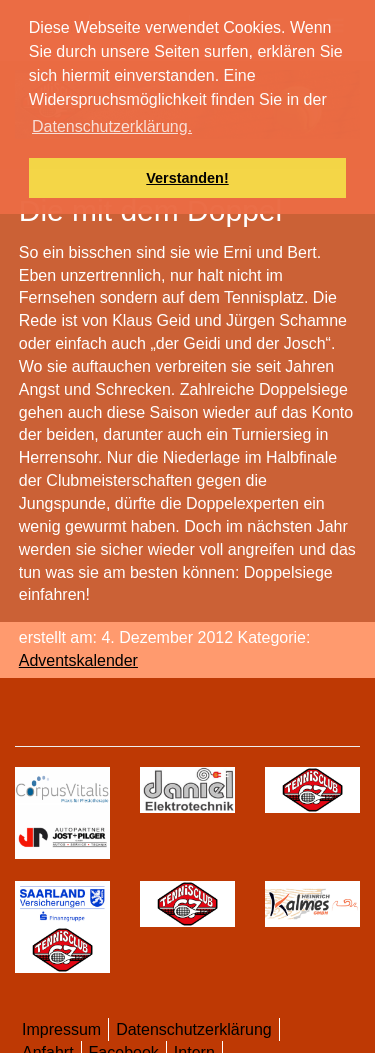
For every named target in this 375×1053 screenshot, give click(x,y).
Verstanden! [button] (187, 178)
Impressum (61, 1029)
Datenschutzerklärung (194, 1029)
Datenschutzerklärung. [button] (112, 126)
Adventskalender (78, 660)
